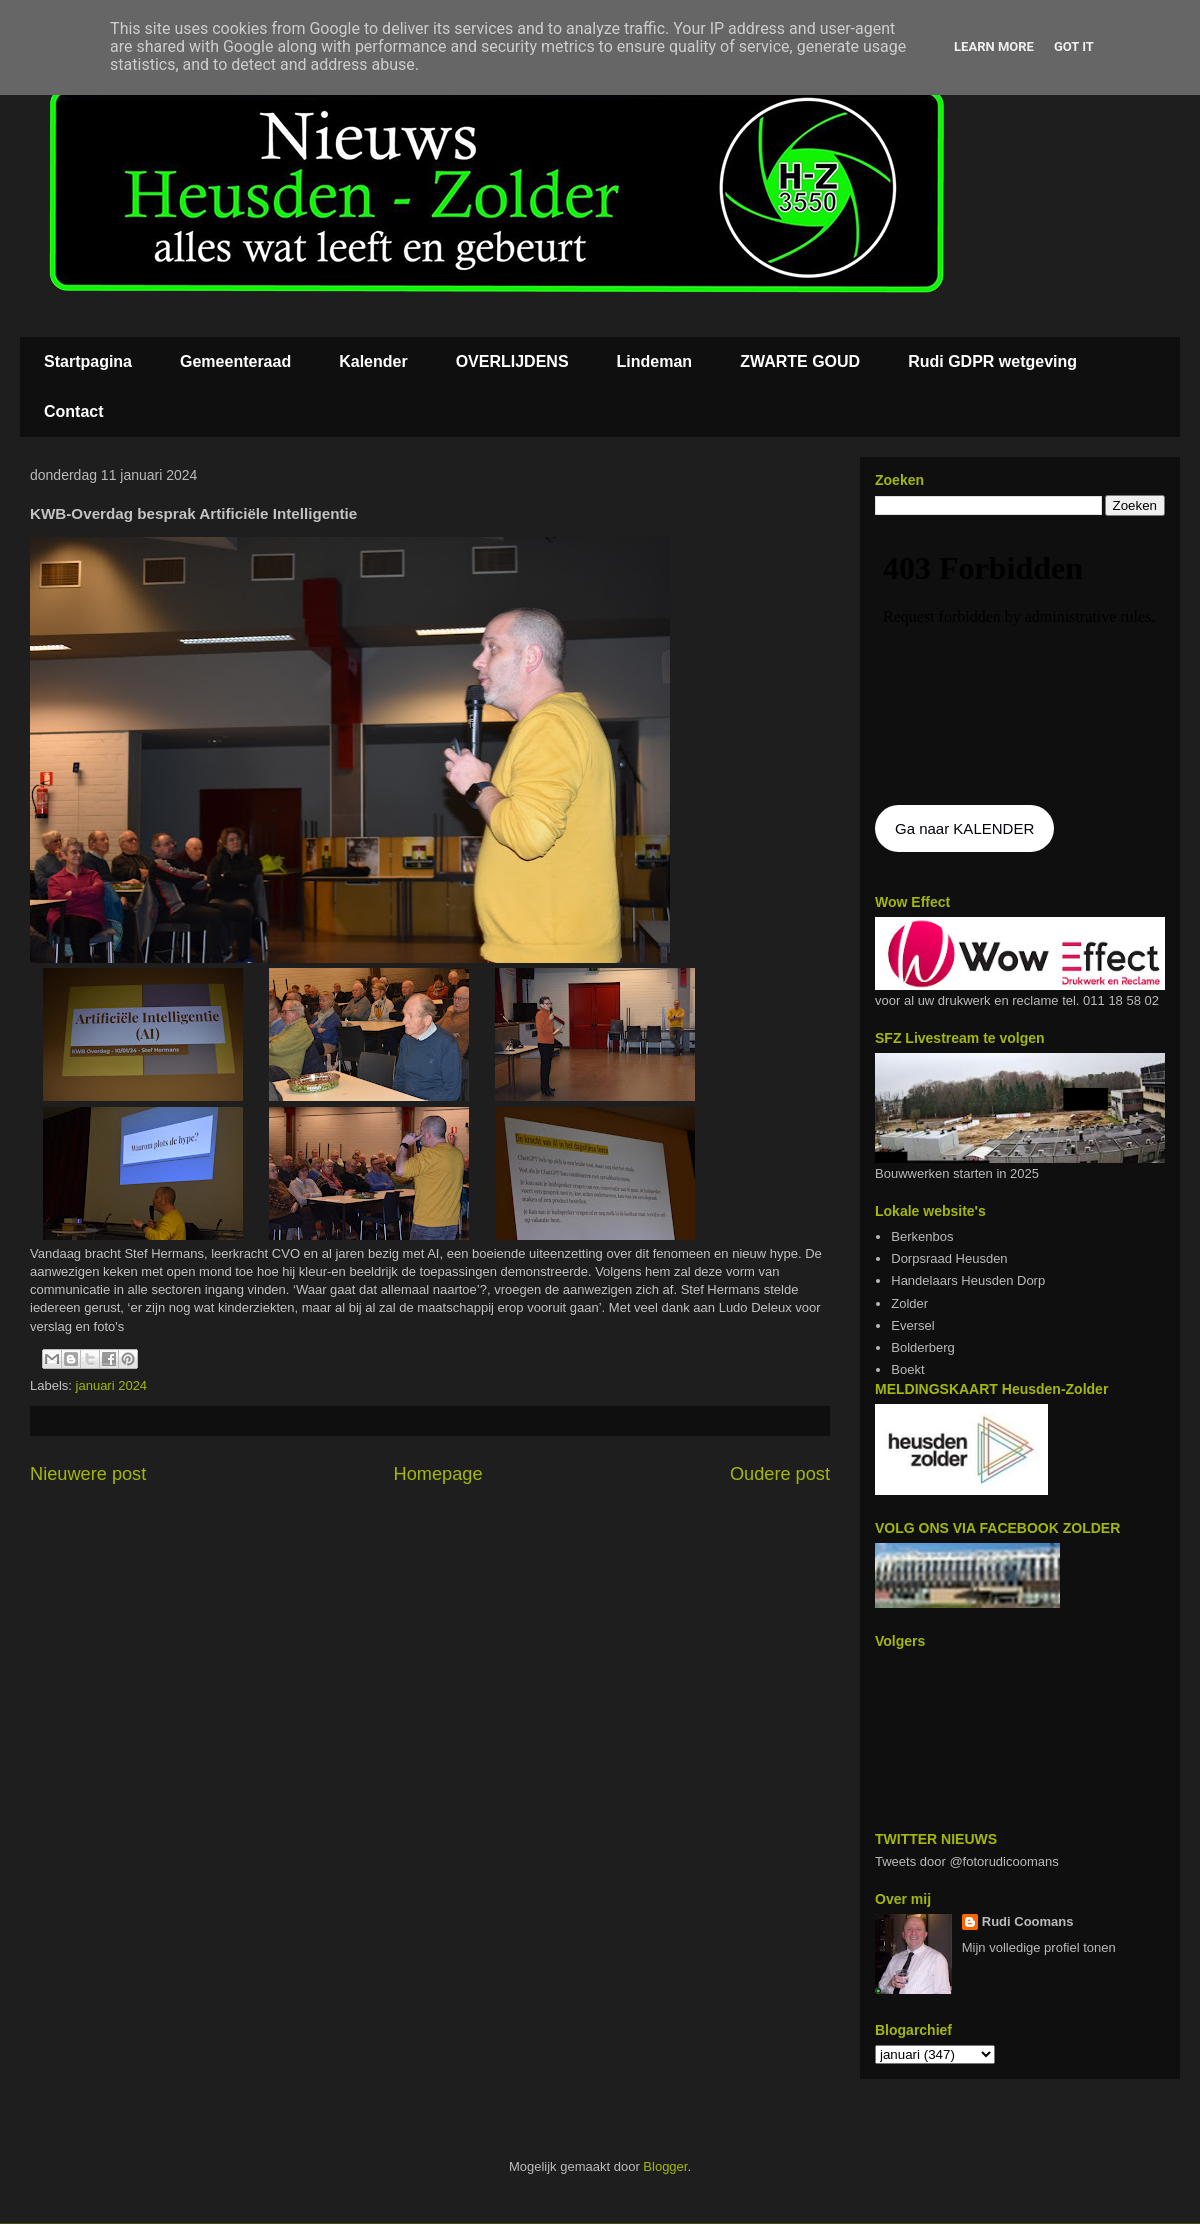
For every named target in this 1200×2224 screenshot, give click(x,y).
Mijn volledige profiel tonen (1039, 1947)
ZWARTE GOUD (800, 361)
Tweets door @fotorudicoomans (967, 1861)
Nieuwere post (88, 1474)
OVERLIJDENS (512, 361)
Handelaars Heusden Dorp (968, 1280)
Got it (1074, 46)
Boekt (907, 1369)
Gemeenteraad (235, 361)
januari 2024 (112, 1385)
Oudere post (780, 1474)
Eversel (912, 1325)
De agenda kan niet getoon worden (1020, 662)
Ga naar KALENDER (964, 828)
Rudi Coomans (1028, 1921)
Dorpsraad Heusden (949, 1258)
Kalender (373, 361)
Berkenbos (922, 1236)
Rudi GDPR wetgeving (992, 361)
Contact (74, 411)
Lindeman (655, 361)
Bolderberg (923, 1347)
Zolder (909, 1303)
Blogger (665, 2166)
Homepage (438, 1474)
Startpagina (88, 361)
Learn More (994, 46)
